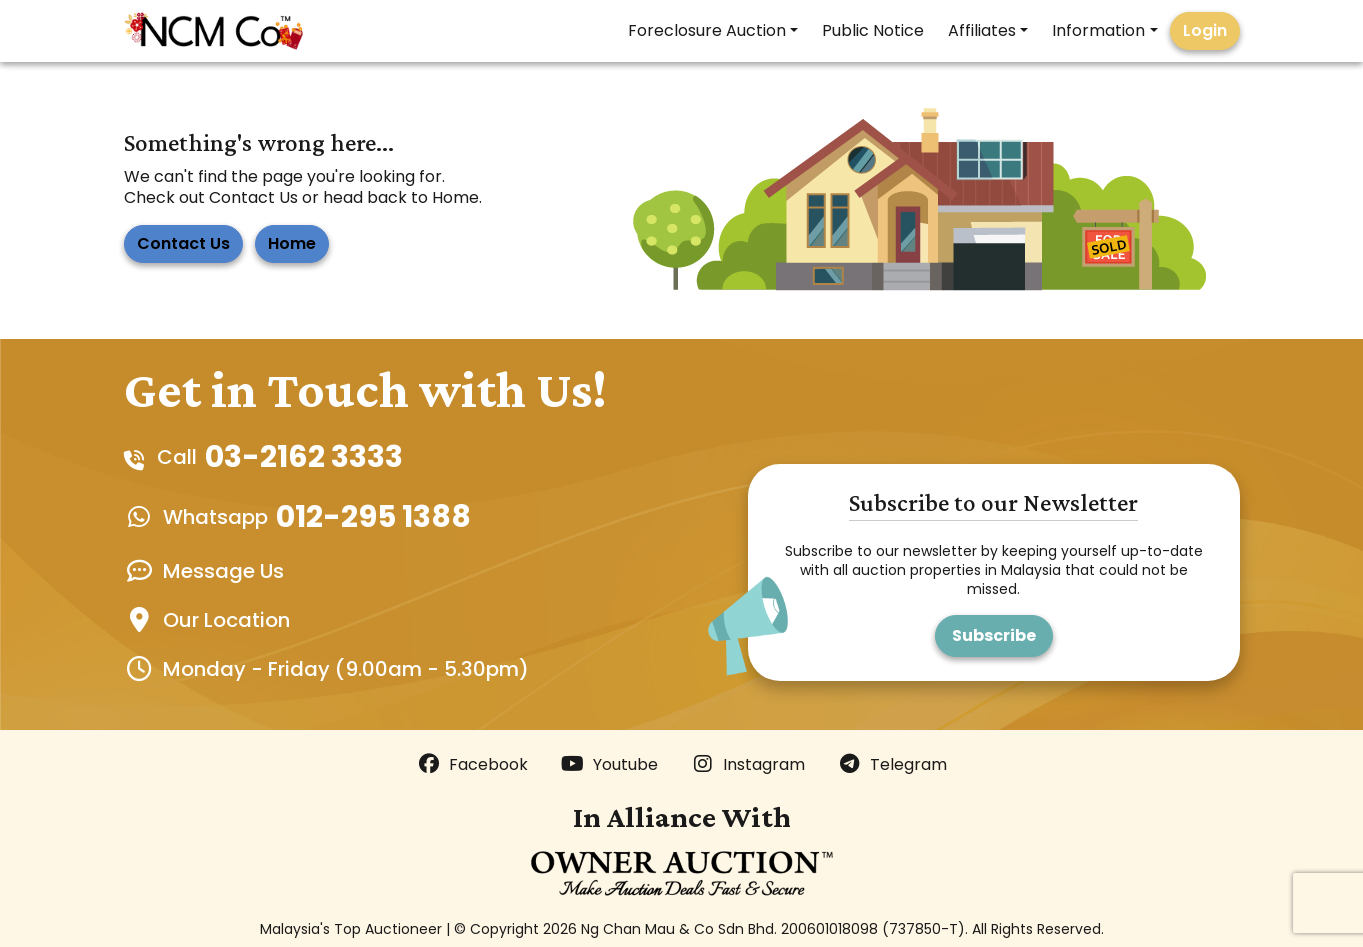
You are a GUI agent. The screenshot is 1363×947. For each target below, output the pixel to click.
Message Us (223, 571)
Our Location (226, 620)
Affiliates (982, 30)
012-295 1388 (373, 517)
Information (1098, 30)
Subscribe (994, 635)
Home (292, 243)
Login (1205, 30)
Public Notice (873, 30)
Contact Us (183, 243)
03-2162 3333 (304, 457)
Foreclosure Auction (707, 30)
